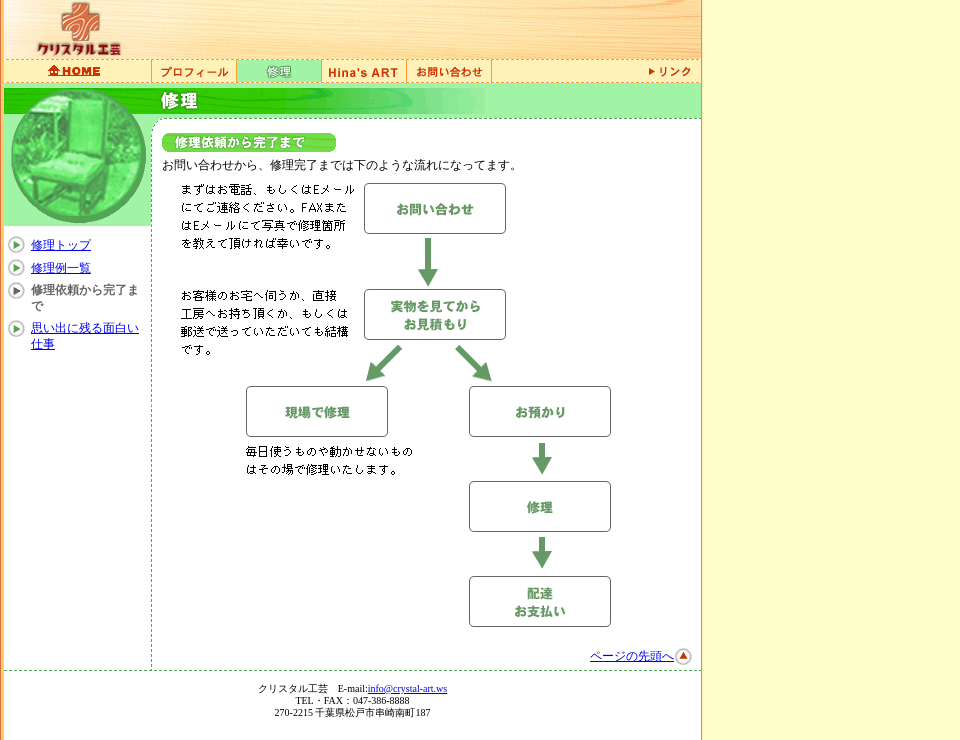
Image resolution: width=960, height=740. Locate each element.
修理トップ (61, 245)
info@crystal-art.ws (407, 688)
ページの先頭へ (632, 656)
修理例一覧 (61, 268)
